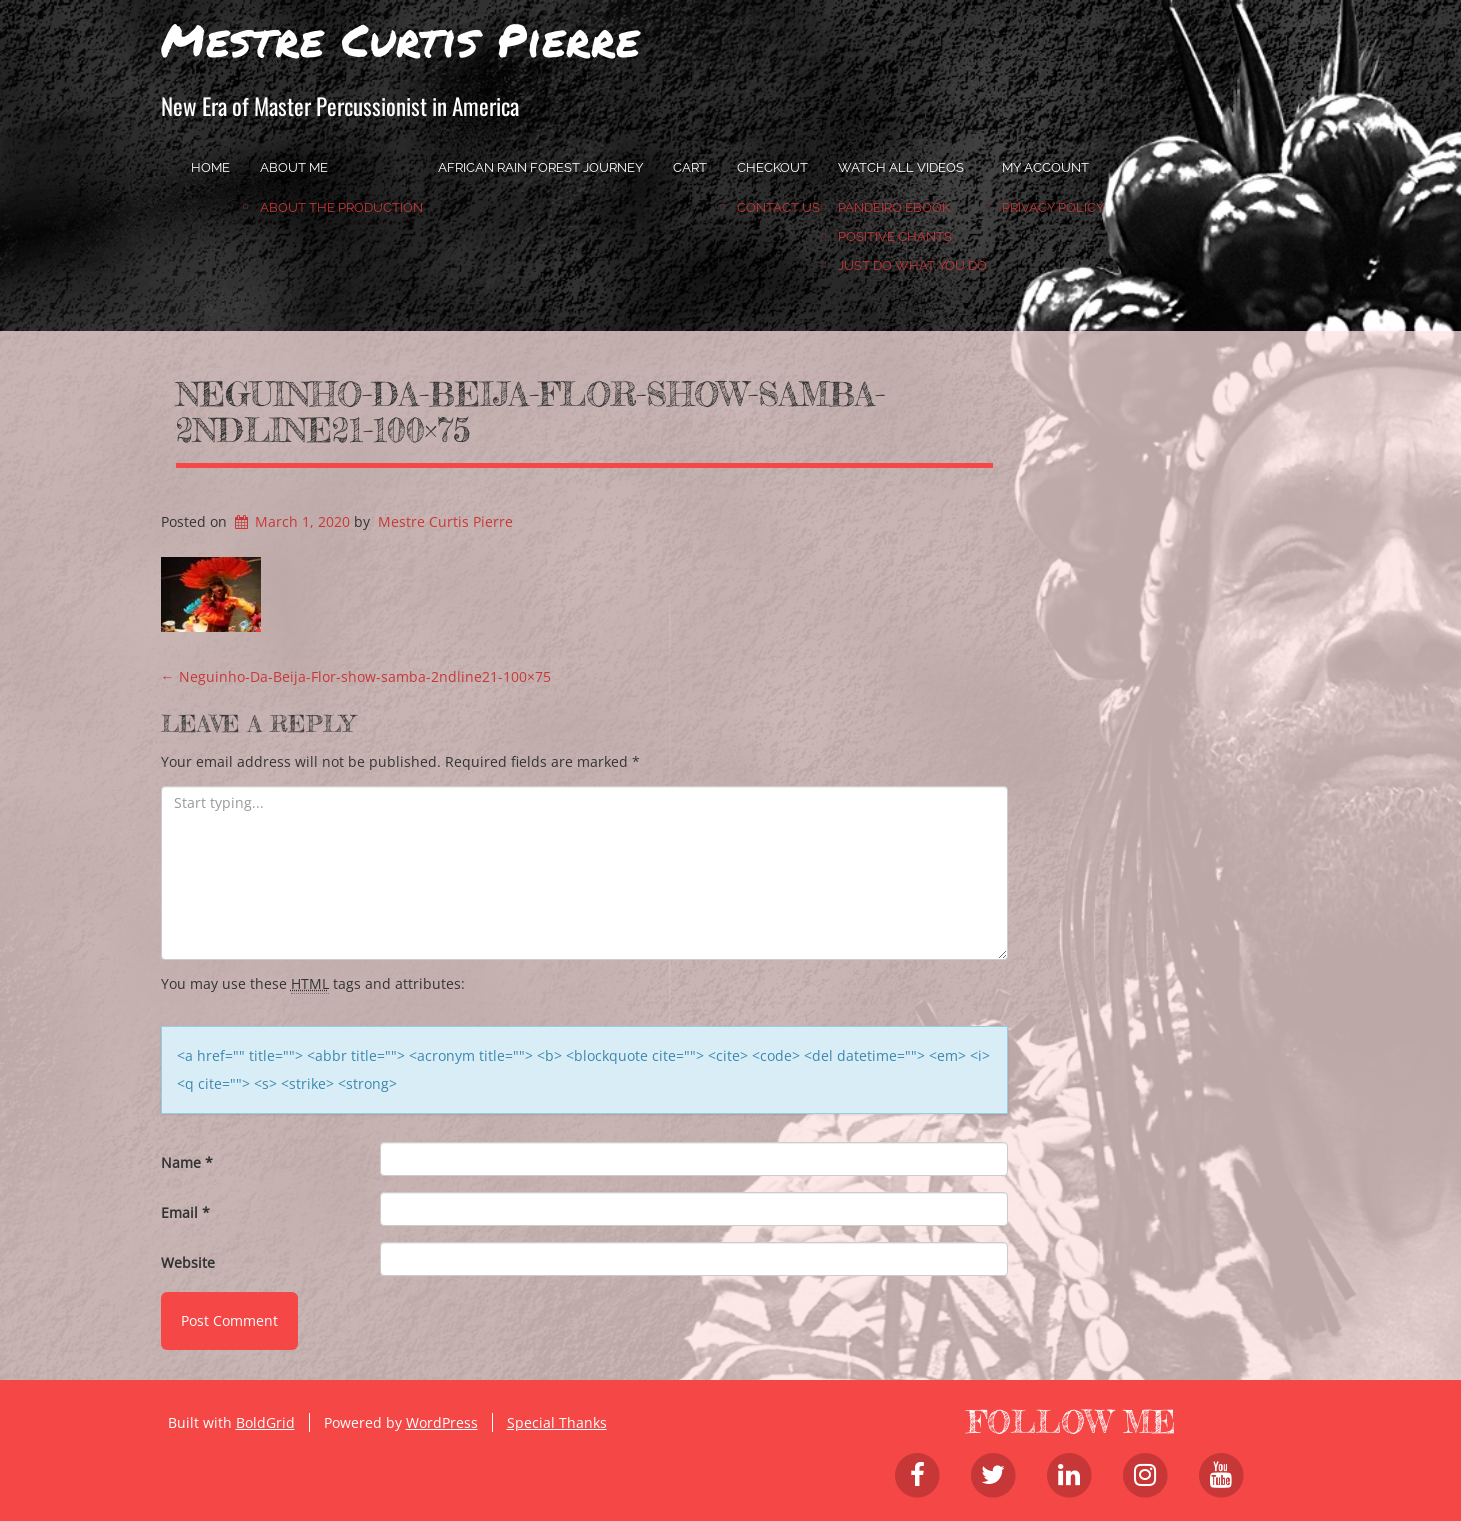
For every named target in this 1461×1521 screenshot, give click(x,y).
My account (1045, 167)
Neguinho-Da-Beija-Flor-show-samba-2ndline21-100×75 (530, 412)
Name (187, 1162)
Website (188, 1262)
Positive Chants (895, 236)
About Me (294, 167)
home (210, 167)
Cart (690, 167)
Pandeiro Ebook (894, 207)
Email (185, 1212)
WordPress (442, 1422)
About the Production (341, 207)
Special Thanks (557, 1422)
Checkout (772, 167)
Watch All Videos (901, 167)
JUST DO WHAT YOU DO (912, 265)
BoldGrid (265, 1422)
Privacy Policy (1053, 207)
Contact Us (778, 207)
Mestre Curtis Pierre (400, 39)
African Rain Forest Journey (540, 167)
